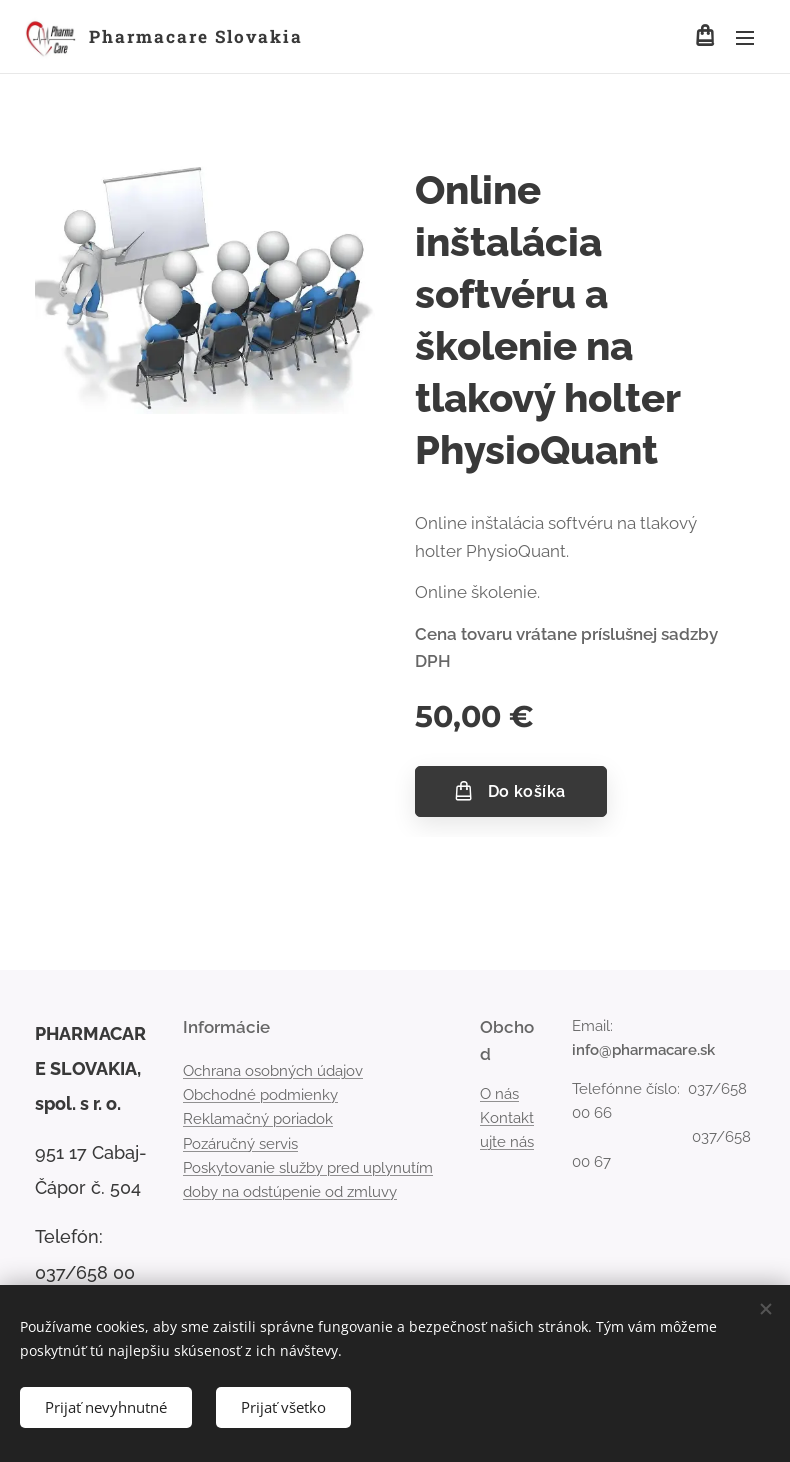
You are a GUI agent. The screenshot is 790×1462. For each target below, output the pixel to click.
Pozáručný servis (240, 1144)
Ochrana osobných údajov (273, 1071)
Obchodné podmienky (260, 1095)
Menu (745, 38)
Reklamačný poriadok (258, 1120)
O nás (499, 1094)
